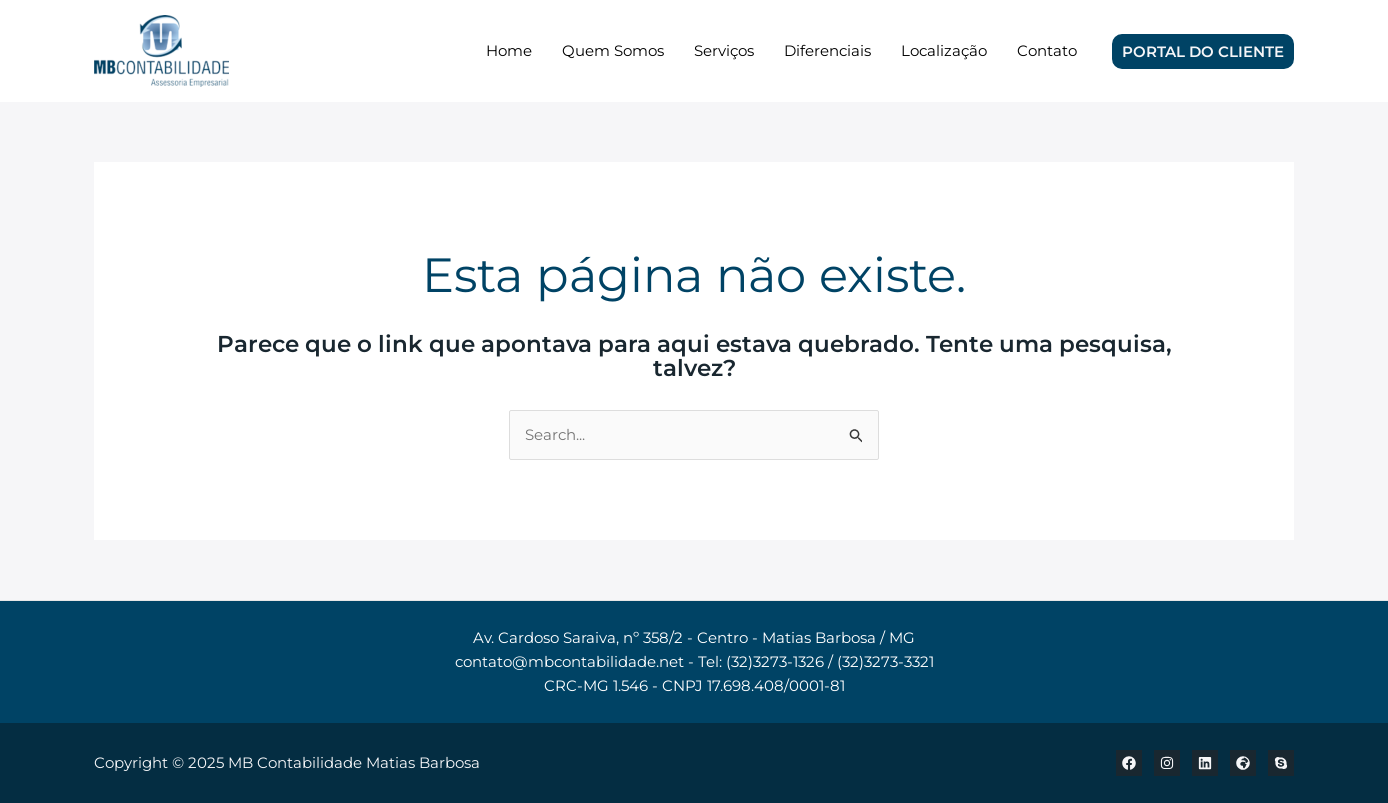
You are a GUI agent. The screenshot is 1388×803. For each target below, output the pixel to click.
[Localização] (1243, 763)
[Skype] (1281, 763)
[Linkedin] (1205, 763)
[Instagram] (1167, 763)
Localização (944, 50)
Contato (1047, 50)
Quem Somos (613, 50)
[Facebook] (1129, 763)
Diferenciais (827, 50)
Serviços (724, 50)
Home (509, 50)
